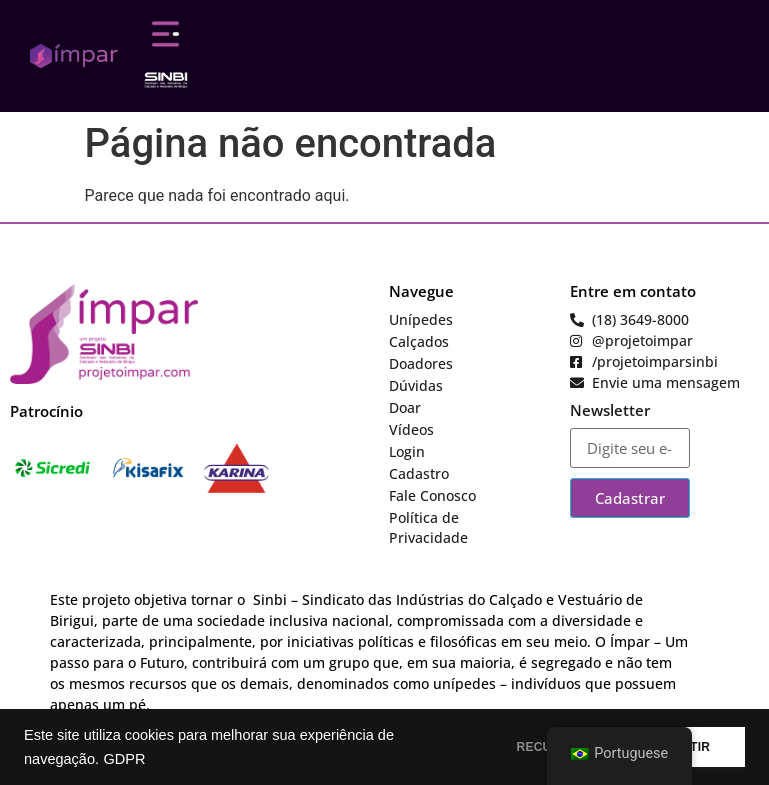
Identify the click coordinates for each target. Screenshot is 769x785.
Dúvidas (416, 385)
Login (407, 451)
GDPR (124, 759)
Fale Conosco (432, 495)
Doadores (421, 363)
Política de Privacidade (428, 527)
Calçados (419, 341)
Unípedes (421, 319)
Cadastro (419, 473)
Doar (405, 407)
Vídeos (411, 429)
